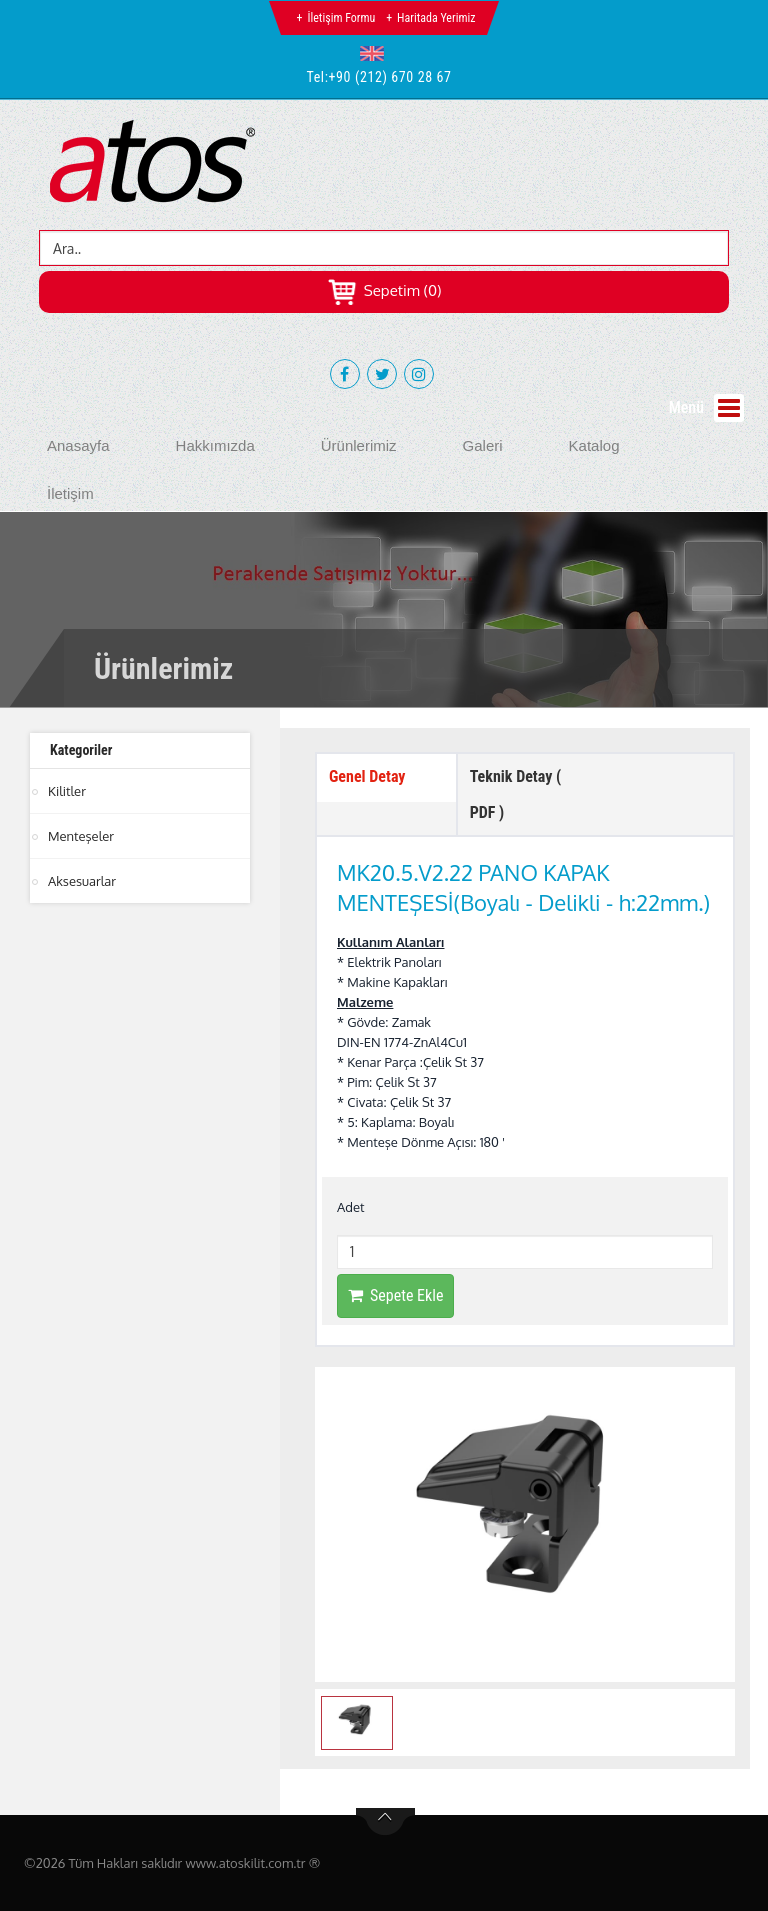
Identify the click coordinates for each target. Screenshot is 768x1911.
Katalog (594, 445)
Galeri (483, 445)
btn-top (385, 1822)
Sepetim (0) (384, 290)
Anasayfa (78, 445)
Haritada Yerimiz (436, 18)
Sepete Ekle (395, 1295)
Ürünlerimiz (359, 445)
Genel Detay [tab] (367, 776)
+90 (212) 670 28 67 (390, 77)
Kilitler (67, 791)
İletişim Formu (341, 18)
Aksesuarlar (82, 881)
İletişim (70, 493)
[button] (376, 53)
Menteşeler (81, 836)
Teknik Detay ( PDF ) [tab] (516, 794)
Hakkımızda (215, 445)
